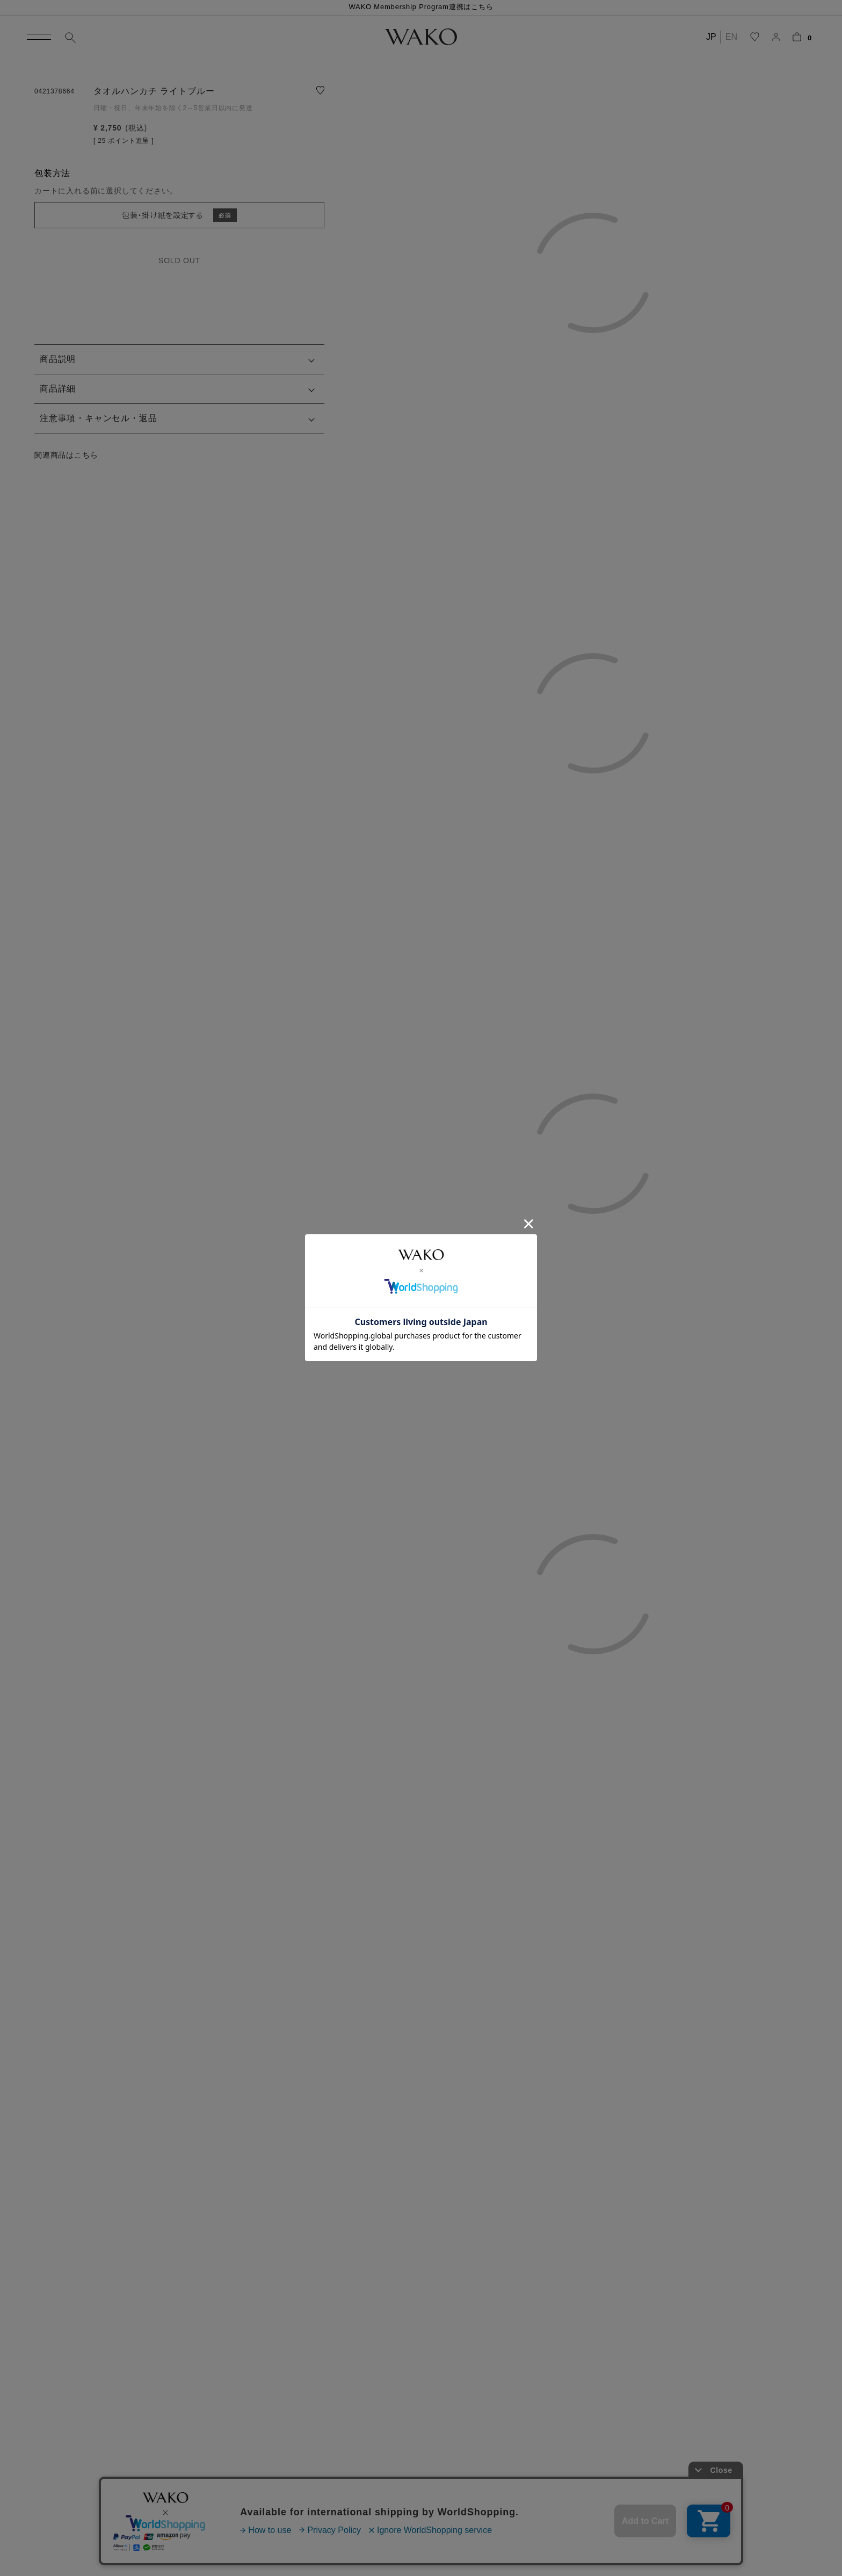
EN (731, 36)
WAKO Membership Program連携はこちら (421, 7)
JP (711, 36)
